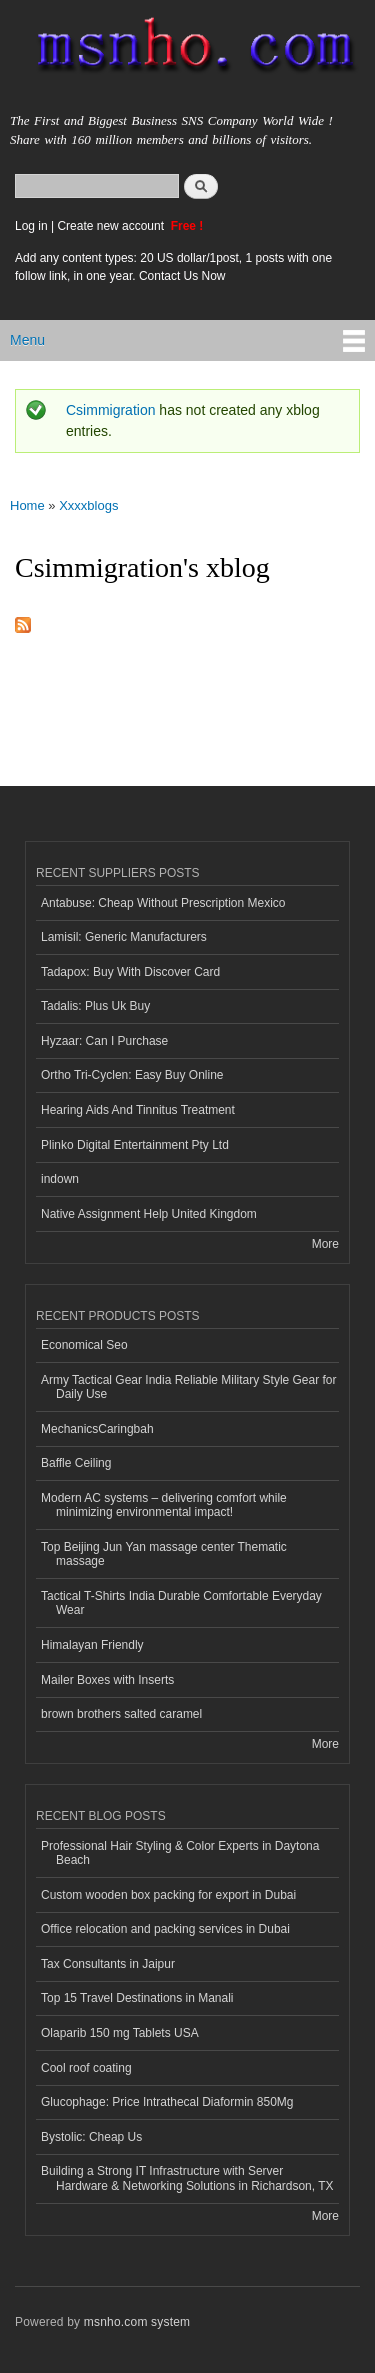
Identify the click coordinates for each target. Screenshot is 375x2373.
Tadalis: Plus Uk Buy (95, 1006)
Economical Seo (84, 1345)
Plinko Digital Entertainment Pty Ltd (135, 1145)
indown (60, 1179)
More (325, 1244)
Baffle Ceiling (76, 1463)
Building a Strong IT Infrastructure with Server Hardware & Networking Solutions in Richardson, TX (187, 2178)
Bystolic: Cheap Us (91, 2137)
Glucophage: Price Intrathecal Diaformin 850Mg (167, 2102)
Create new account (112, 226)
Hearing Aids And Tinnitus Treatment (138, 1110)
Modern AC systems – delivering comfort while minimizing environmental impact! (164, 1505)
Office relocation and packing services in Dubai (165, 1929)
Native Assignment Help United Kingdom (149, 1214)
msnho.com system (137, 2322)
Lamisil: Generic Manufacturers (124, 937)
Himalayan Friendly (92, 1645)
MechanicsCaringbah (97, 1429)
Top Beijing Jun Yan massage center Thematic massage (164, 1554)
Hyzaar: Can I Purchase (104, 1041)
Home (27, 505)
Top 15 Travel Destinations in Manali (137, 1998)
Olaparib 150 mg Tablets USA (120, 2033)
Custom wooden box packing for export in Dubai (168, 1895)
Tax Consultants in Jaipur (108, 1964)
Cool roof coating (86, 2068)
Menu (27, 340)
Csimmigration (110, 410)
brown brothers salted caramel (121, 1714)
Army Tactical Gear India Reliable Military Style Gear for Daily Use (189, 1387)
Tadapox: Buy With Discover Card (130, 972)
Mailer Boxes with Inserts (107, 1680)
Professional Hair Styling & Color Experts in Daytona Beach (180, 1853)
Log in (31, 226)
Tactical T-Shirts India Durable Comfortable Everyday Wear (181, 1603)
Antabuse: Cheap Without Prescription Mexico (163, 903)
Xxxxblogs (88, 505)
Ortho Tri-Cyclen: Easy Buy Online (132, 1075)
